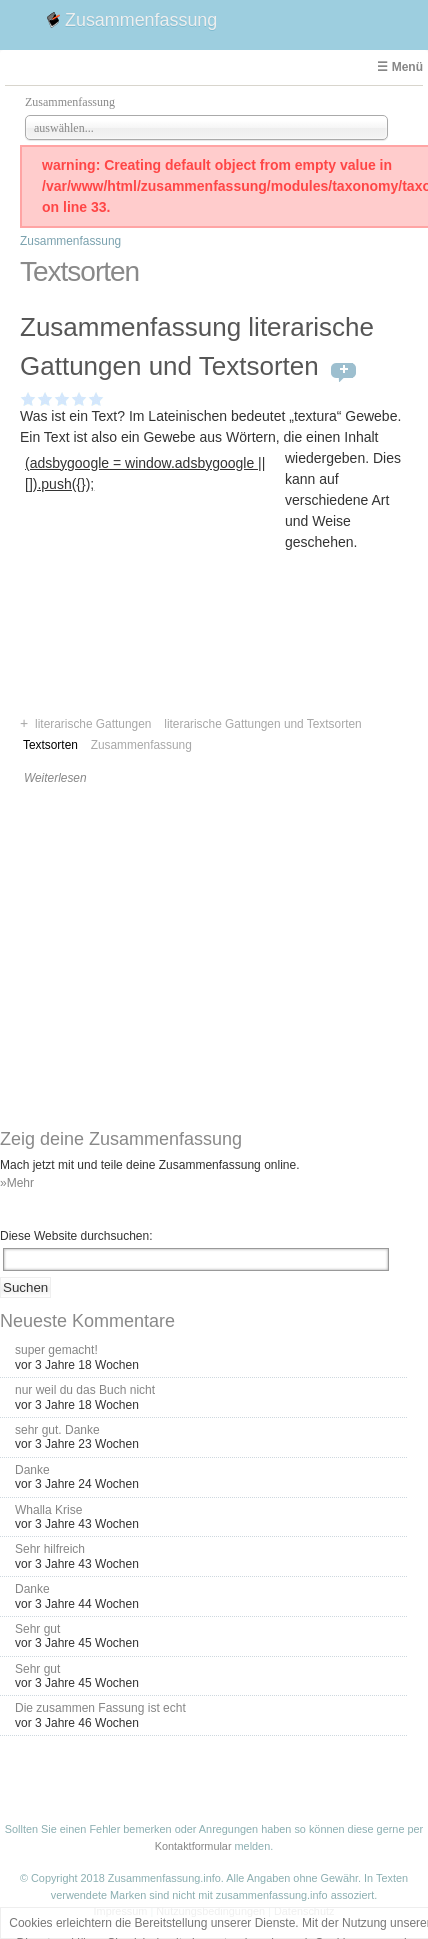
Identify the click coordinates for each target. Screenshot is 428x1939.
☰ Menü (400, 67)
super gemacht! (56, 1350)
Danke (32, 1470)
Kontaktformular (193, 1846)
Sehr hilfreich (50, 1549)
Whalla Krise (48, 1510)
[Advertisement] (152, 622)
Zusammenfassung (141, 20)
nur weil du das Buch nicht (85, 1390)
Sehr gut (37, 1629)
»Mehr (17, 1183)
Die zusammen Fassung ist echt (100, 1708)
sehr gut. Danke (57, 1430)
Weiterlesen (55, 778)
